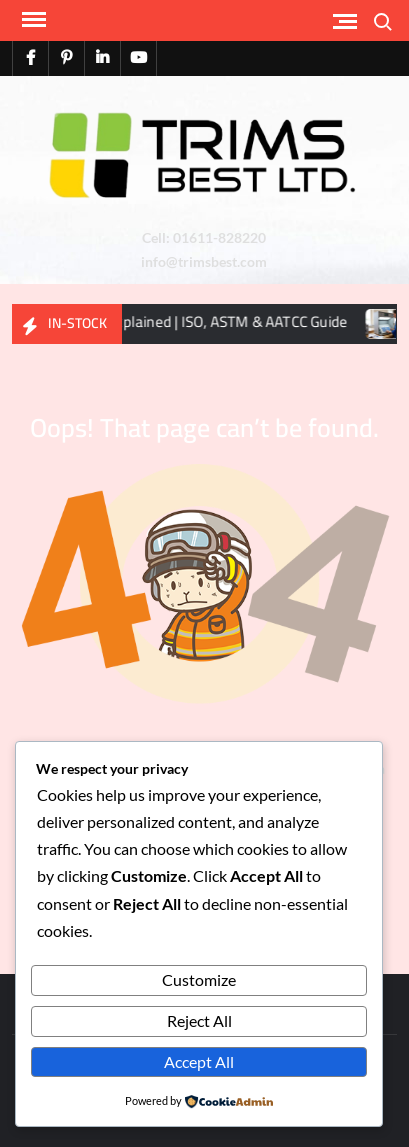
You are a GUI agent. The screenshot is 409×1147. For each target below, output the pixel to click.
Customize (199, 979)
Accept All (199, 1061)
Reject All (199, 1020)
